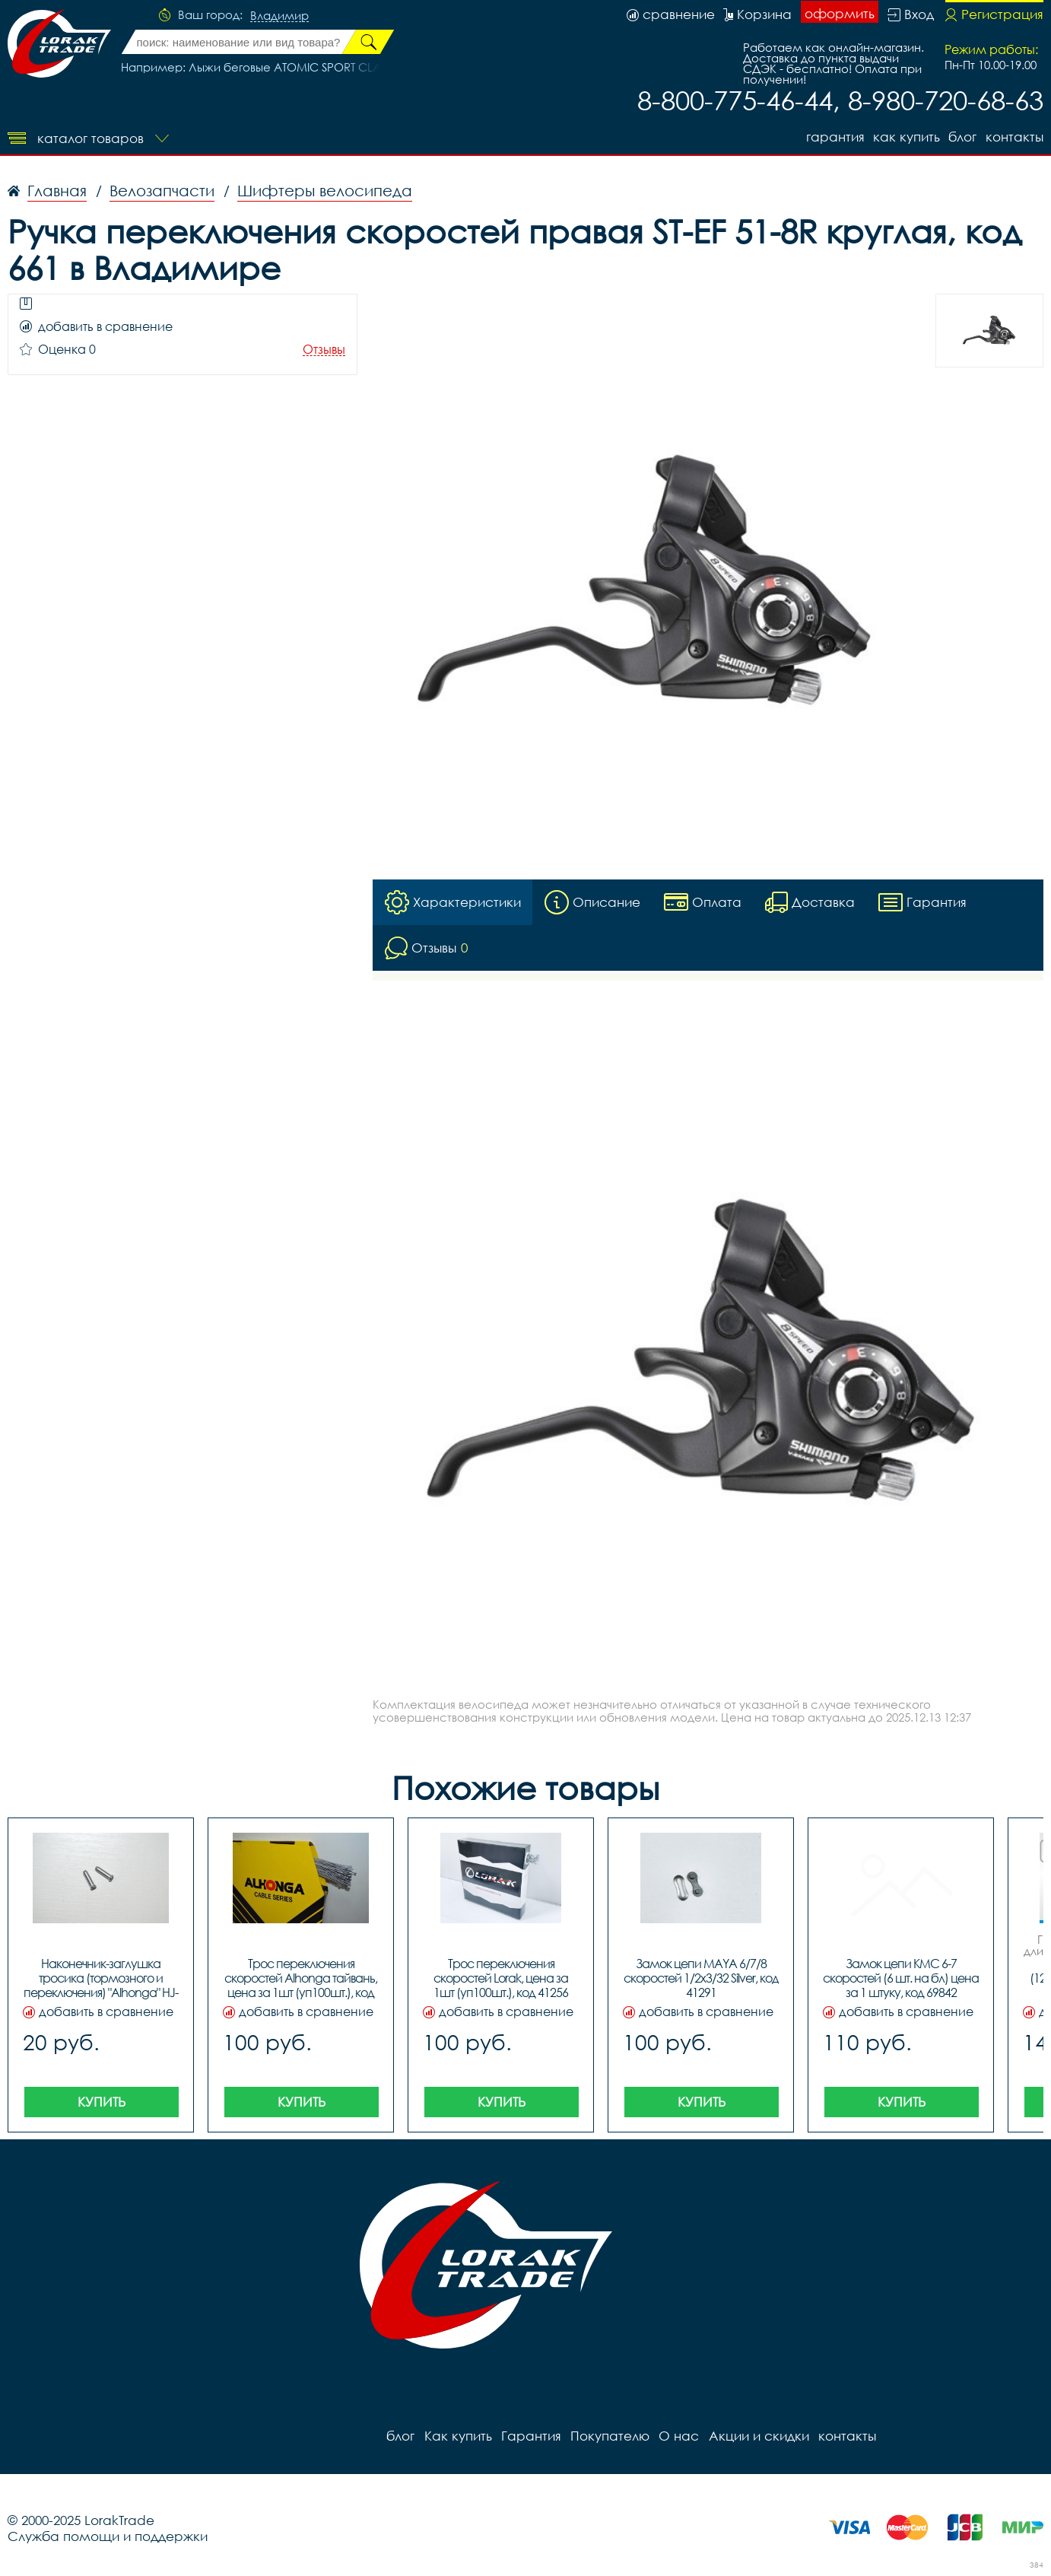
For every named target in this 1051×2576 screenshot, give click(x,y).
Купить (101, 2102)
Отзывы (324, 349)
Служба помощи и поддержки (108, 2536)
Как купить (905, 137)
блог (962, 137)
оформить (840, 13)
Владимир (279, 16)
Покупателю (609, 2436)
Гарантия (834, 137)
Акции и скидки (757, 2436)
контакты (1014, 137)
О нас (678, 2436)
